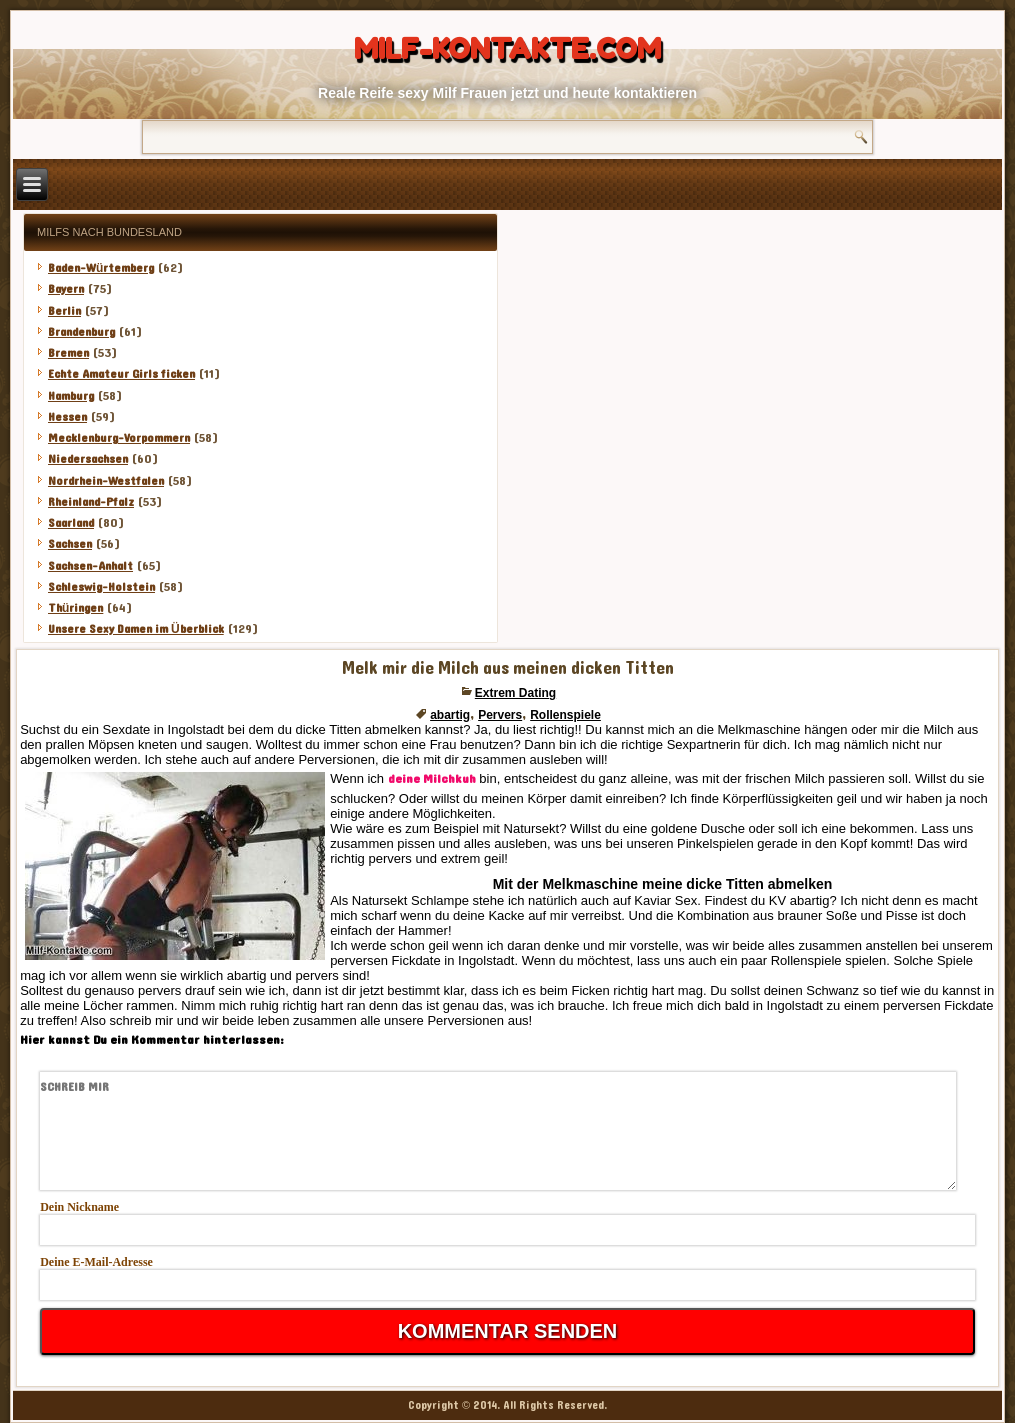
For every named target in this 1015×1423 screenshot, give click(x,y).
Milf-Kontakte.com (507, 49)
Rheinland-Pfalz (91, 502)
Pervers (500, 715)
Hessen (67, 417)
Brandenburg (81, 332)
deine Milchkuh (432, 779)
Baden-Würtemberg (101, 268)
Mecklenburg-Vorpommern (119, 438)
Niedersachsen (88, 459)
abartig (450, 715)
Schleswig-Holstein (101, 587)
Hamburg (71, 396)
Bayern (66, 289)
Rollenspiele (565, 715)
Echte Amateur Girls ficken (121, 374)
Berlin (64, 311)
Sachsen (70, 544)
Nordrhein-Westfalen (106, 481)
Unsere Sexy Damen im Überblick (136, 629)
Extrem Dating (515, 693)
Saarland (71, 523)
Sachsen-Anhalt (90, 566)
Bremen (68, 353)
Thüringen (75, 608)
